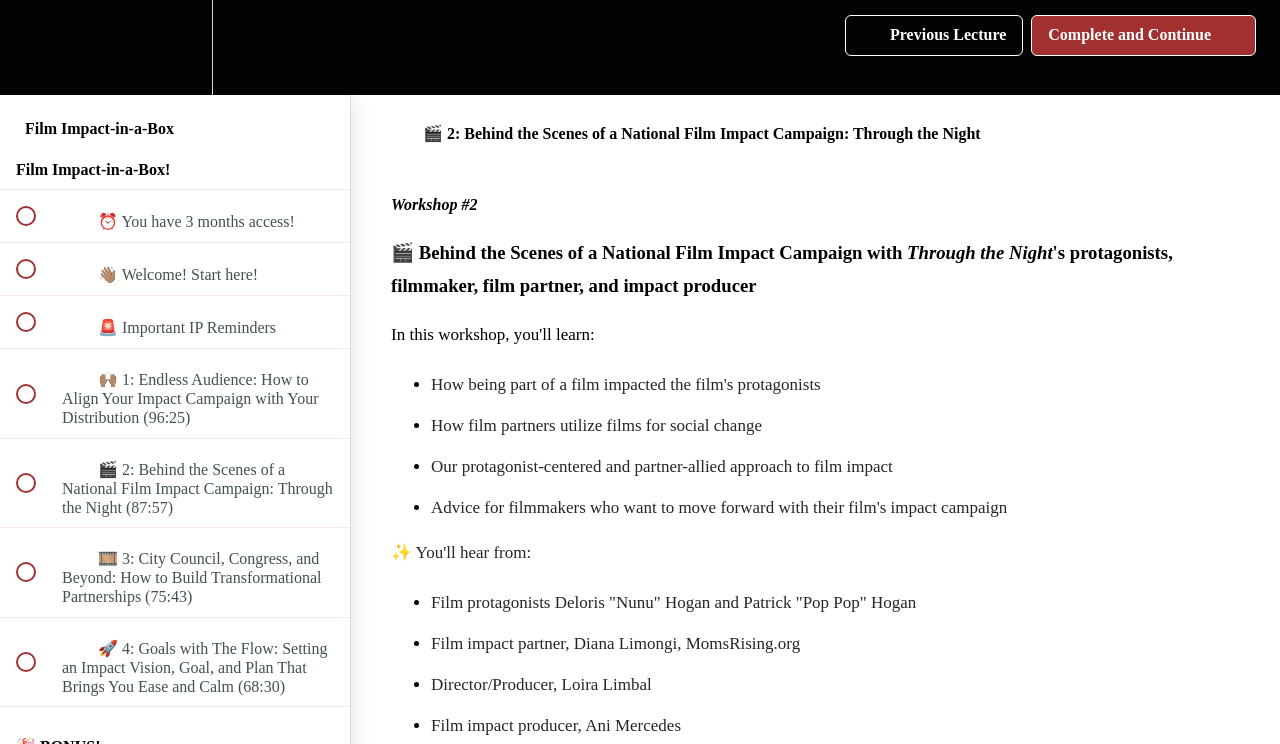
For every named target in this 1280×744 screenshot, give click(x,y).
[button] (37, 47)
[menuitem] (175, 47)
